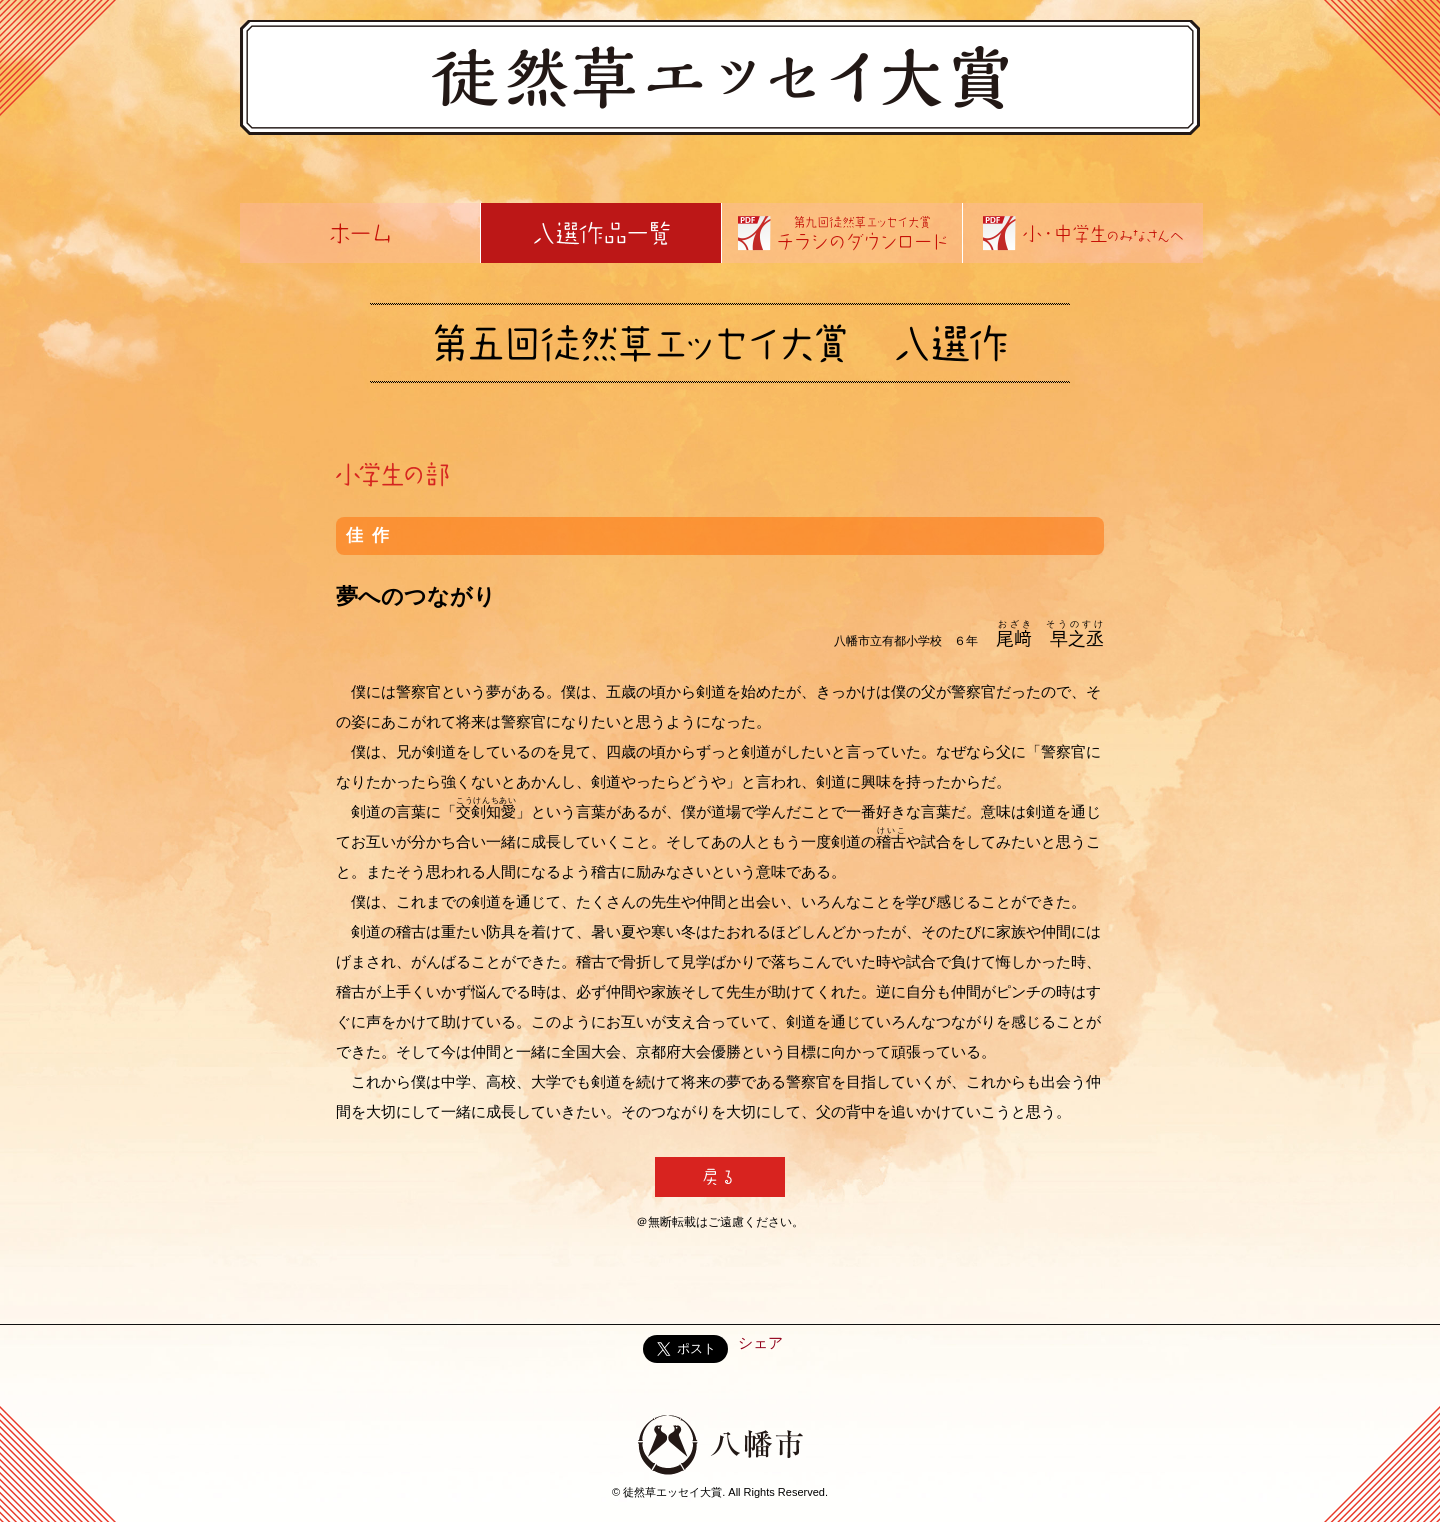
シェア (760, 1342)
